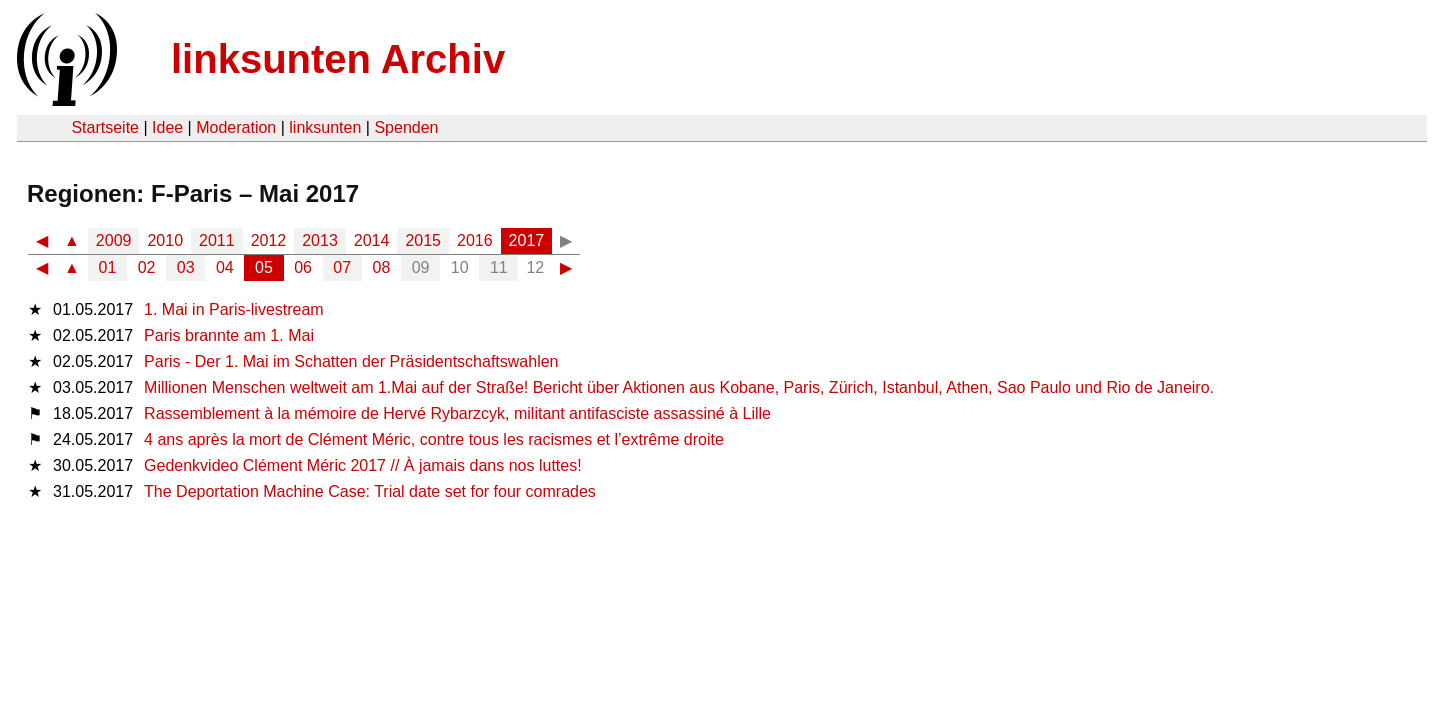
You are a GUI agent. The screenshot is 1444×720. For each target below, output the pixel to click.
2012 (269, 240)
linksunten (325, 127)
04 (225, 267)
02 (147, 267)
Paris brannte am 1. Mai (229, 335)
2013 (320, 240)
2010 (165, 240)
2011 (217, 240)
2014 (372, 240)
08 (382, 267)
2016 (475, 240)
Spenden (406, 127)
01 (108, 267)
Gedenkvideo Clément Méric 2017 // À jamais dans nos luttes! (363, 465)
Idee (167, 127)
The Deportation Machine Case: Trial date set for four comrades (370, 491)
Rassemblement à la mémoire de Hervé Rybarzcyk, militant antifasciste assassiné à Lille (457, 413)
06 (303, 267)
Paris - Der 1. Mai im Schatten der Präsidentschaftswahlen (351, 361)
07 (342, 267)
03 (186, 267)
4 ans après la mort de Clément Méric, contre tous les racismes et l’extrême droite (434, 439)
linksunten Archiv (338, 59)
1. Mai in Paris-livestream (234, 309)
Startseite (105, 127)
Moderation (236, 127)
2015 (423, 240)
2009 (114, 240)
